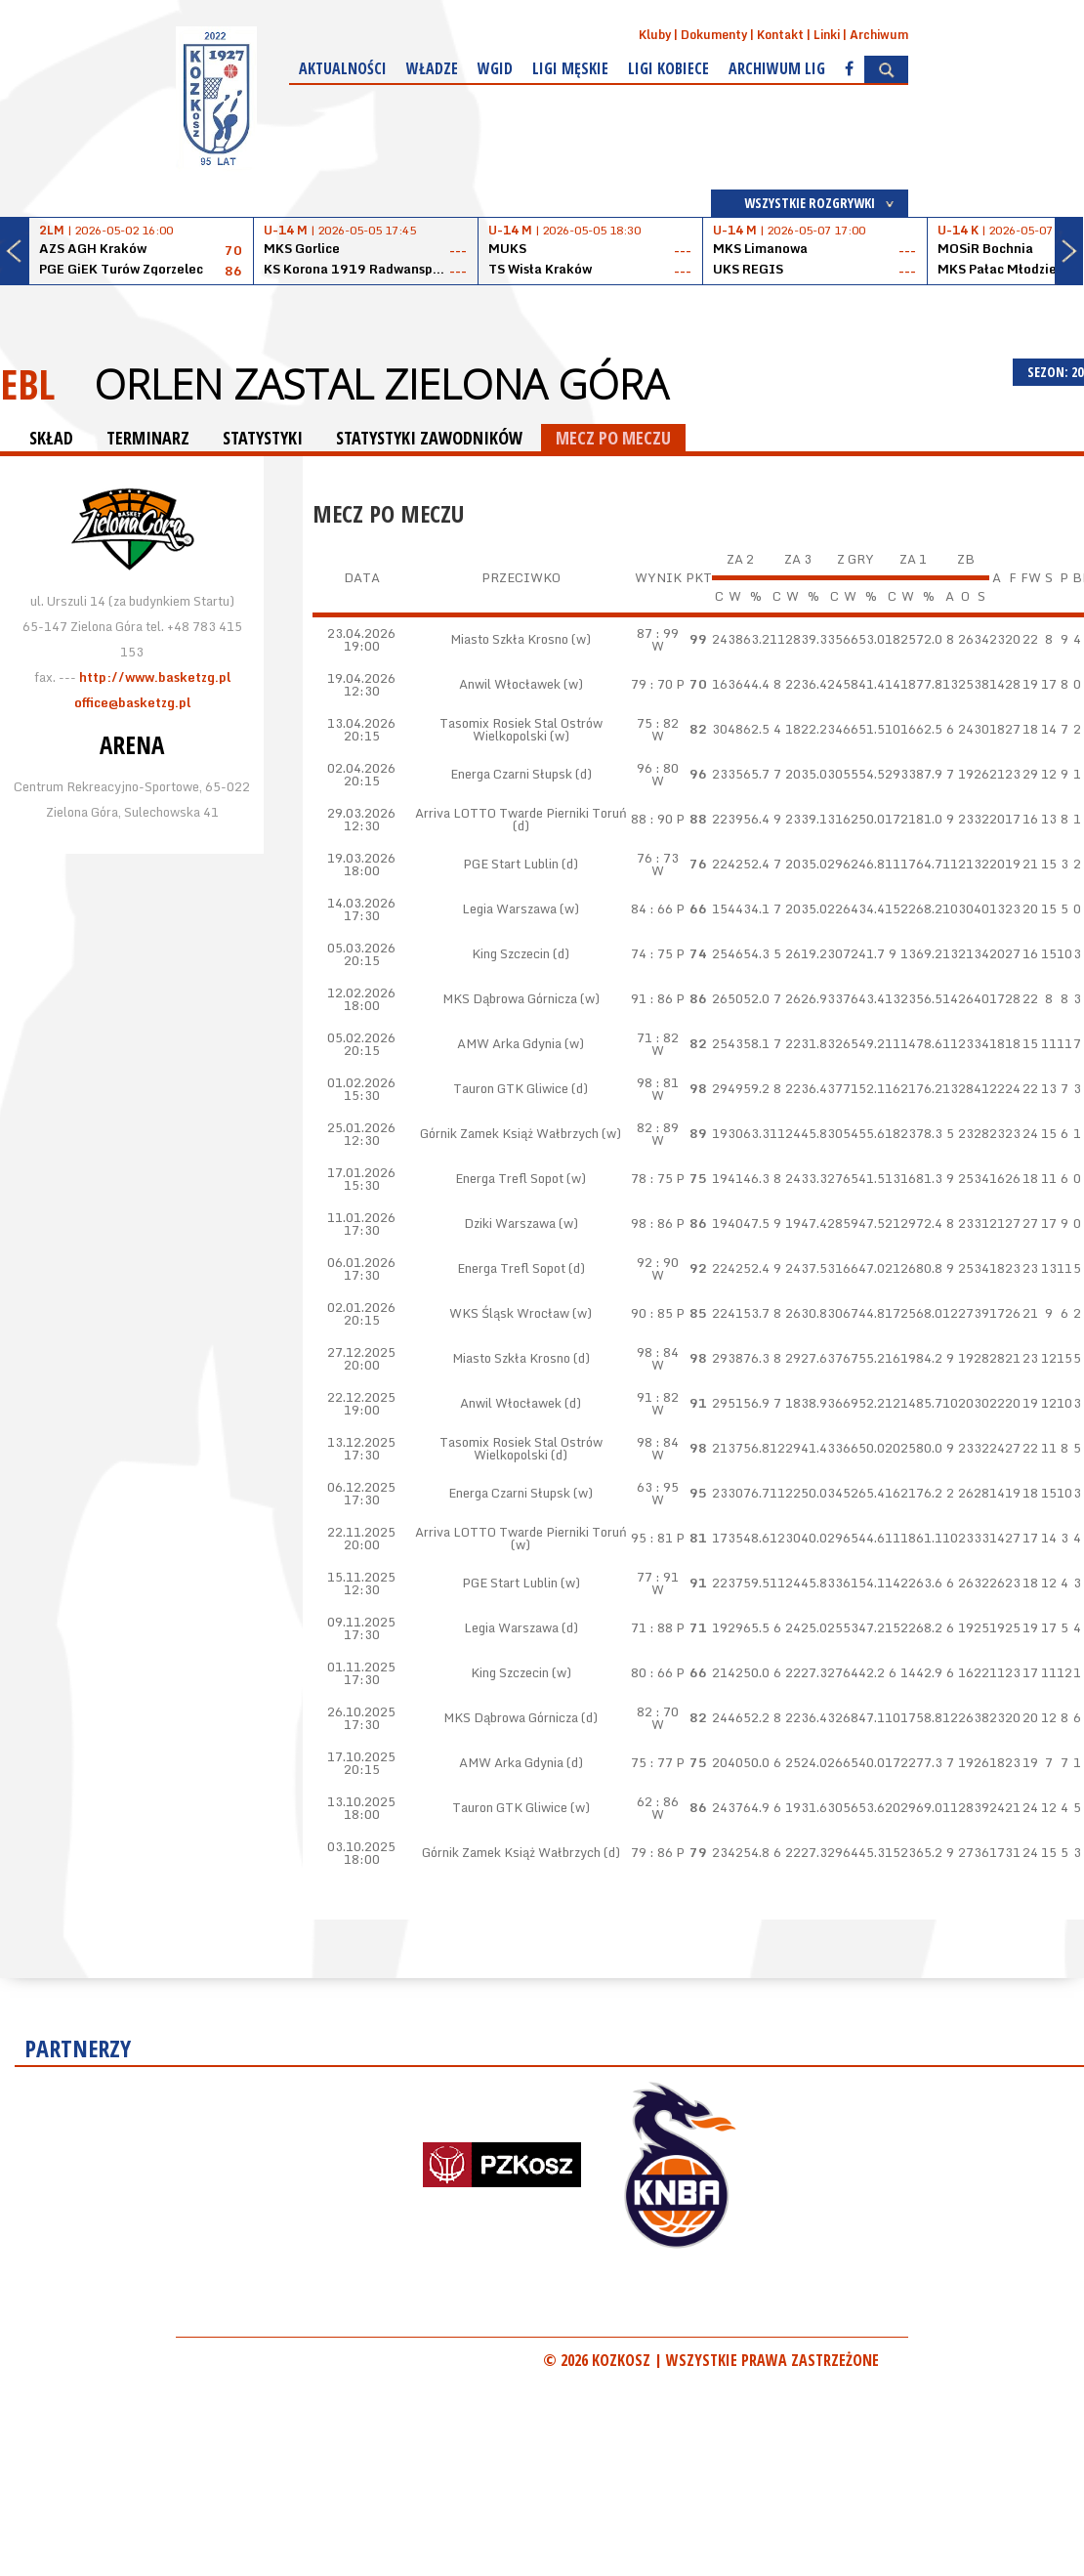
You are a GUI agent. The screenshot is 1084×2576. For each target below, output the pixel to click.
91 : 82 (658, 1397)
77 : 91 (658, 1576)
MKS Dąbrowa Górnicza (509, 998)
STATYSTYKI (263, 437)
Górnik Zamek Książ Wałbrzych (509, 1133)
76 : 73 (658, 857)
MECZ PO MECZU (613, 437)
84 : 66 (652, 908)
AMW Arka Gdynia (509, 1043)
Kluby (655, 34)
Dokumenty (714, 34)
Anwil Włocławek (510, 684)
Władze (432, 68)
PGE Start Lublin (511, 863)
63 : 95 (658, 1487)
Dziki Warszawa (510, 1223)
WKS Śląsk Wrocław (509, 1313)
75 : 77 (652, 1762)
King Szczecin (511, 953)
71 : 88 (652, 1627)
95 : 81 (652, 1537)
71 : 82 (658, 1037)
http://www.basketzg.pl (154, 677)
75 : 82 (658, 723)
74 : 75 (652, 953)
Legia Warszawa (509, 908)
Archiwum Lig (777, 68)
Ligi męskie (570, 68)
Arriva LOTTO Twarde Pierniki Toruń (521, 812)
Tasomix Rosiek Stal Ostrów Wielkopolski (521, 729)
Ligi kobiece (668, 68)
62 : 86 (658, 1801)
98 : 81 (658, 1082)
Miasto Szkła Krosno (509, 639)
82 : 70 (658, 1711)
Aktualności (343, 68)
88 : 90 (652, 818)
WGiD (495, 68)
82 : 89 (658, 1127)
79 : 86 (652, 1852)
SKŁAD (51, 437)
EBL (27, 383)
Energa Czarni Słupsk (511, 773)
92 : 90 (658, 1262)
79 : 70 (652, 684)
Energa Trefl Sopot (509, 1178)
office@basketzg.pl (132, 702)
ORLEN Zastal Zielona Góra (381, 384)
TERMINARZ (147, 437)
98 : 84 (658, 1352)
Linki (826, 34)
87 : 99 (658, 633)
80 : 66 (652, 1672)
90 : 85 (652, 1313)
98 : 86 (652, 1223)
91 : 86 (652, 998)
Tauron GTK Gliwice (510, 1088)
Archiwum (879, 34)
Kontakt (780, 34)
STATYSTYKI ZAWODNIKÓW (429, 437)
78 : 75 (652, 1178)
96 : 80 (658, 768)
